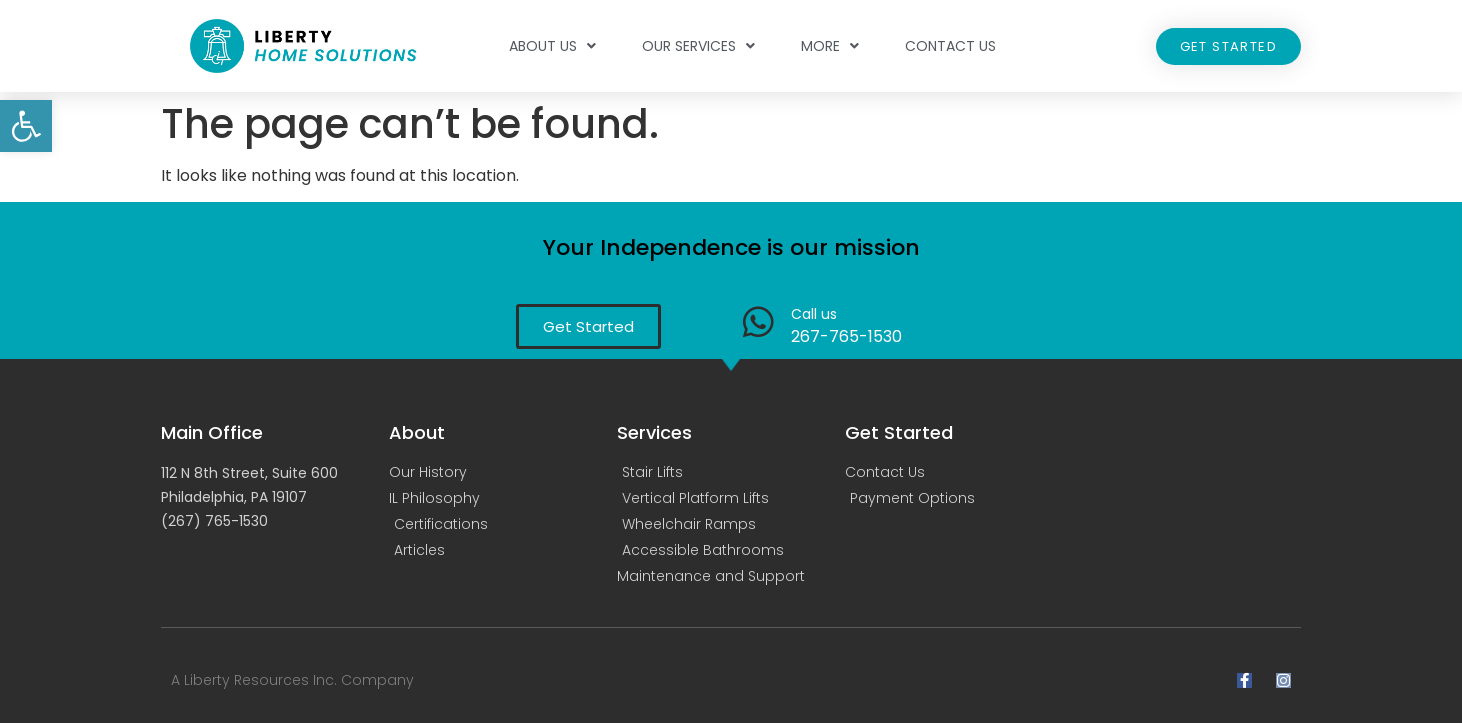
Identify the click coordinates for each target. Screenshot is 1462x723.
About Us (552, 46)
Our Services (698, 46)
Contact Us (950, 46)
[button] (26, 126)
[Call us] (758, 321)
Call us (814, 314)
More (830, 46)
